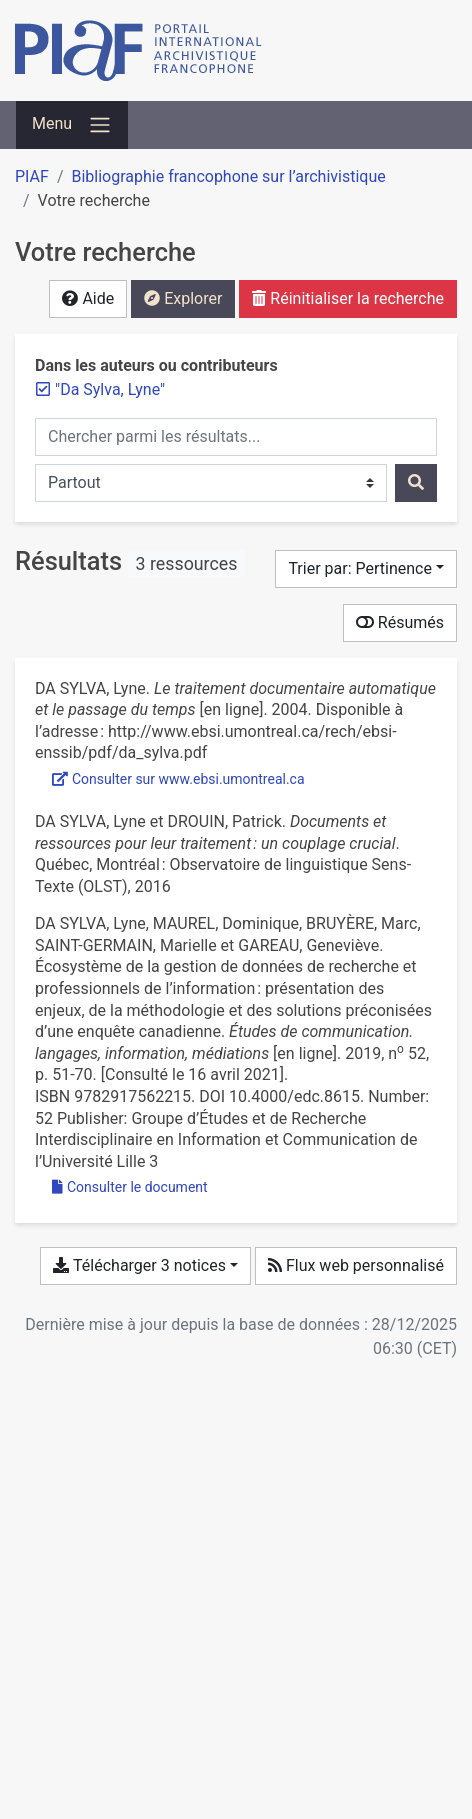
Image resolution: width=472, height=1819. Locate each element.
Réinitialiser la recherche (348, 298)
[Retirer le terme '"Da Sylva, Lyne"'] (110, 389)
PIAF (32, 176)
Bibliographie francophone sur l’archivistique (228, 176)
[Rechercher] (416, 483)
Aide (88, 298)
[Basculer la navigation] (72, 125)
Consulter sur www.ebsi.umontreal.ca (178, 779)
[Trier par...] (366, 569)
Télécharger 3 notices (139, 1265)
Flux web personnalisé (356, 1265)
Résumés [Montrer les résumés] (400, 622)
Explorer (183, 298)
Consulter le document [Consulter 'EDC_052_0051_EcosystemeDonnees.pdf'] (130, 1187)
